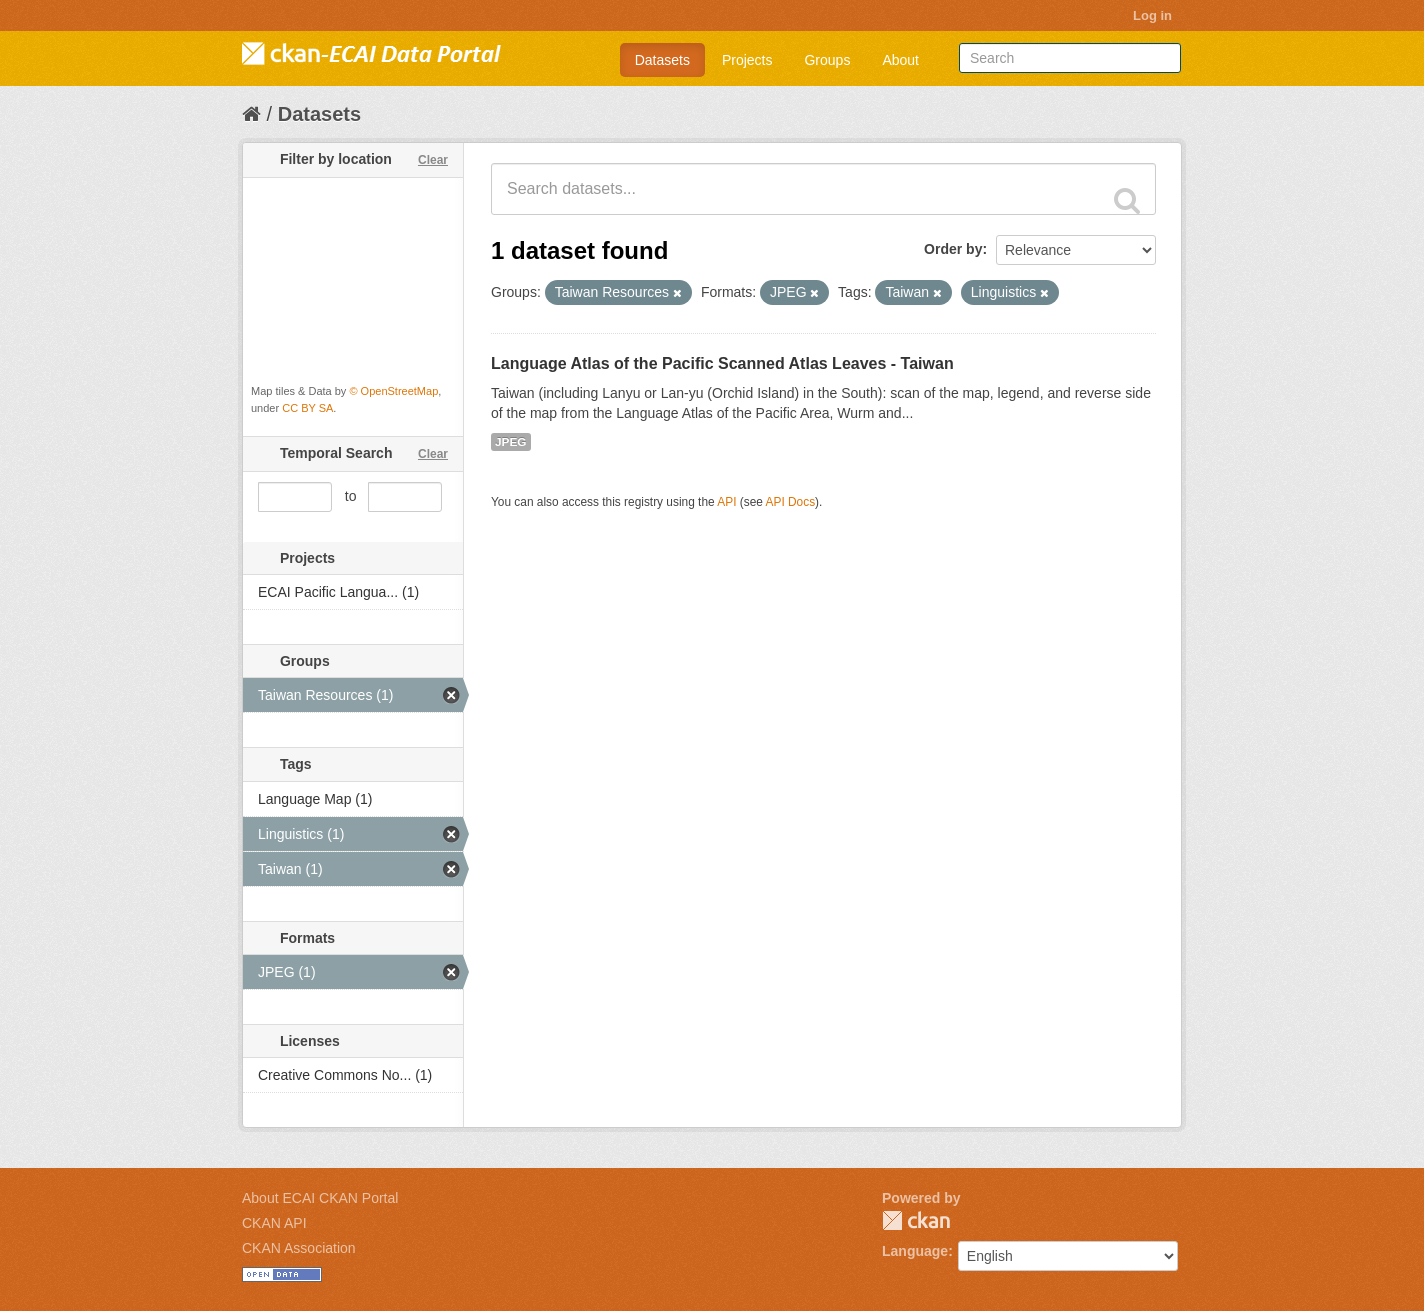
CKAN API (274, 1223)
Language (915, 1251)
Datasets (662, 60)
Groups (827, 60)
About (900, 60)
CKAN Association (299, 1248)
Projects (747, 60)
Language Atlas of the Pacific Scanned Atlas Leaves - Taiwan (722, 363)
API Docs (791, 502)
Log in (1152, 15)
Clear (433, 160)
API (726, 502)
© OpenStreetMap (393, 391)
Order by (953, 249)
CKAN (916, 1220)
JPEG (511, 442)
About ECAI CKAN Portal (320, 1198)
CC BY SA (307, 408)
